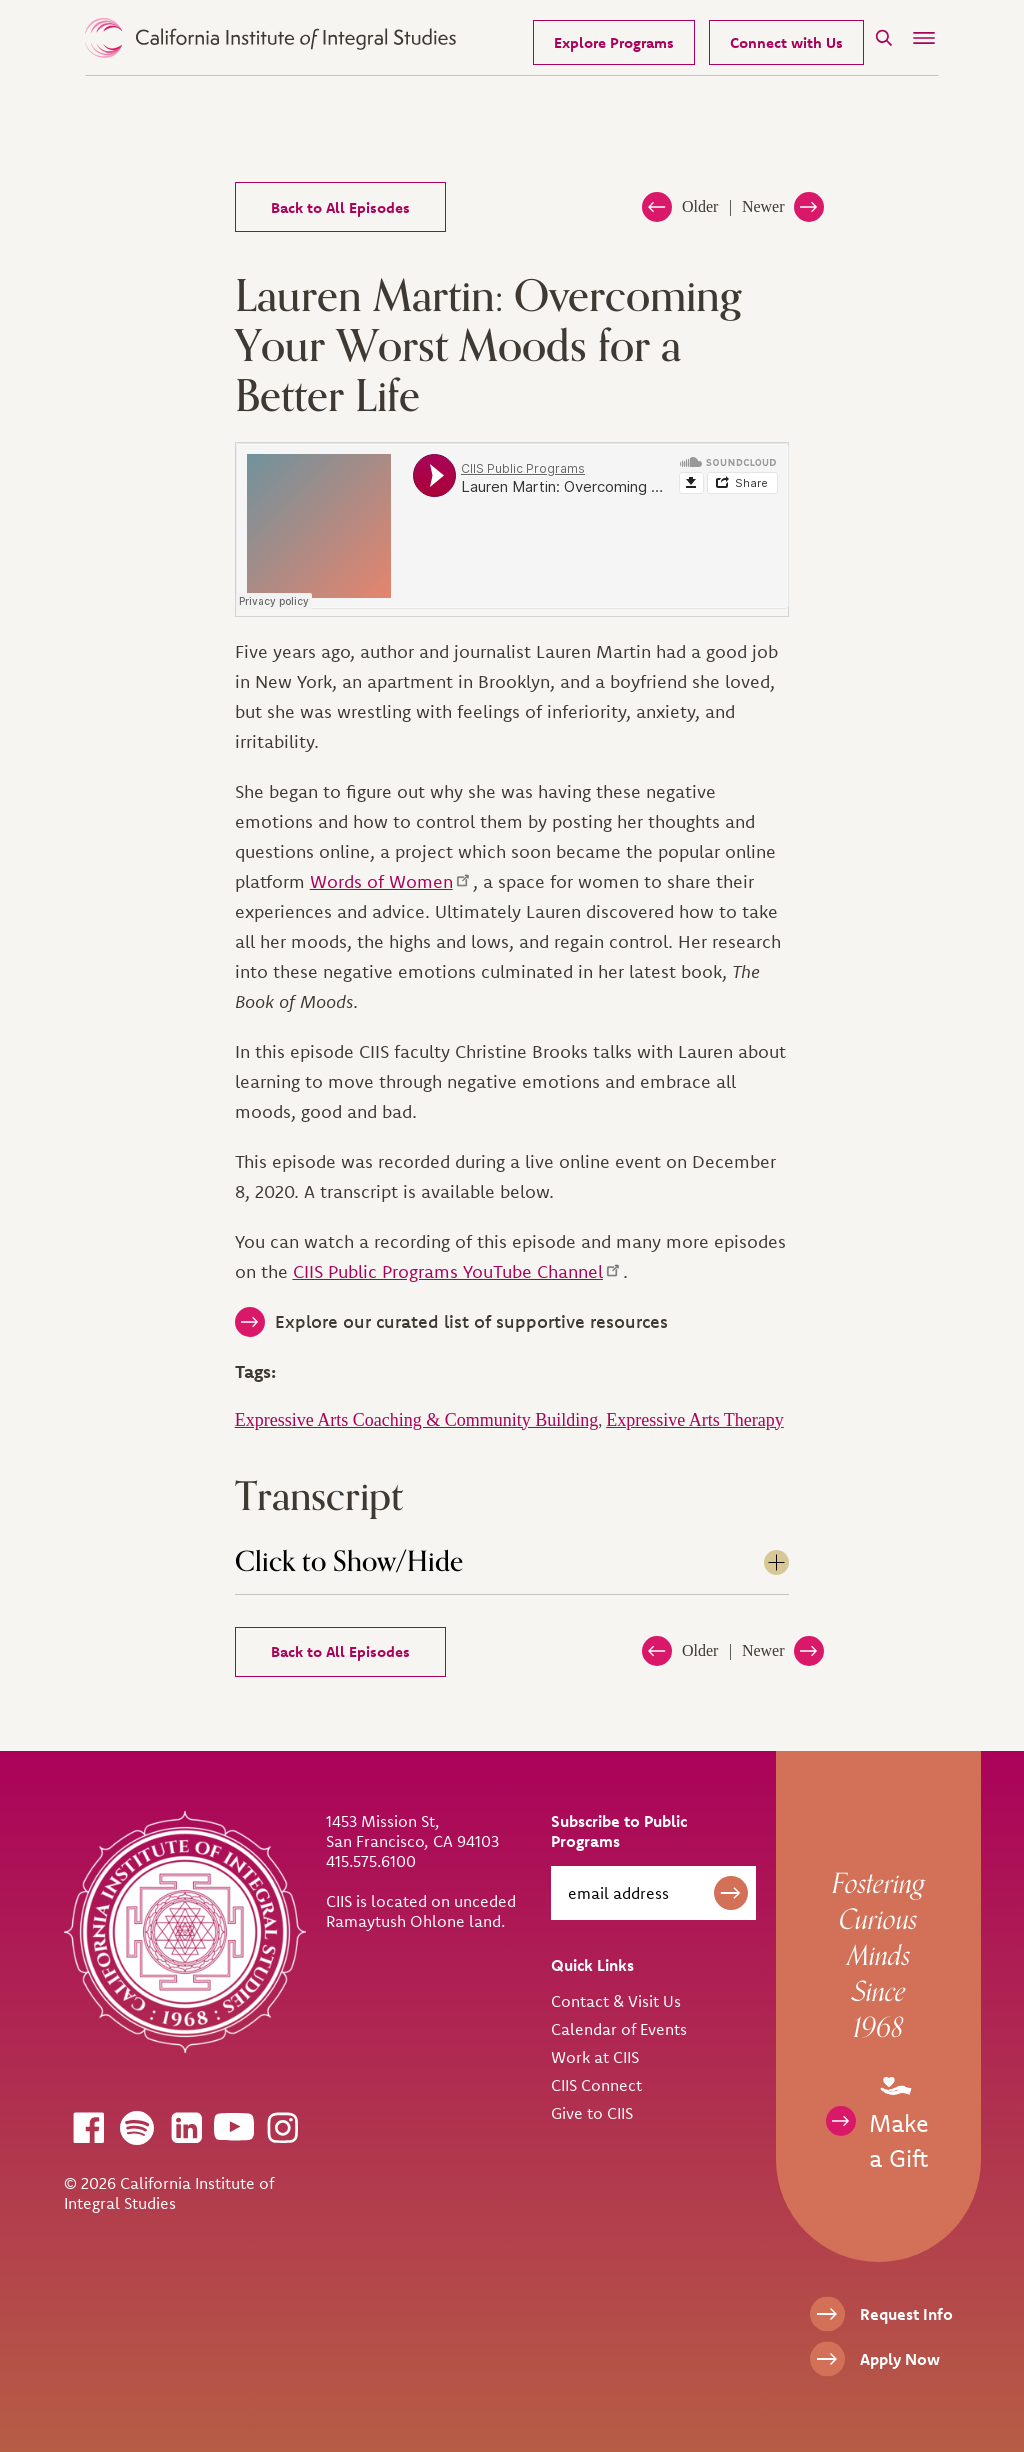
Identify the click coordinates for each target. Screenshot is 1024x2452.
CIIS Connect (596, 2085)
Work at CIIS (595, 2057)
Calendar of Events (619, 2029)
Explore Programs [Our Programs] (614, 42)
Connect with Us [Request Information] (786, 42)
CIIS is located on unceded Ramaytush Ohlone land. (421, 1911)
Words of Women (391, 881)
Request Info (906, 2314)
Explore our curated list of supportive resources (471, 1321)
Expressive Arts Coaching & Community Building (417, 1420)
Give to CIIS (592, 2113)
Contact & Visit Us (616, 2001)
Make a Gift (899, 2119)
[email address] (653, 1893)
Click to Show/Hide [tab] (349, 1562)
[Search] (884, 37)
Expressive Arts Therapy (695, 1420)
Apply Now (900, 2359)
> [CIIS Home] (270, 38)
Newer (763, 206)
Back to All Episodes (340, 207)
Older (700, 206)
